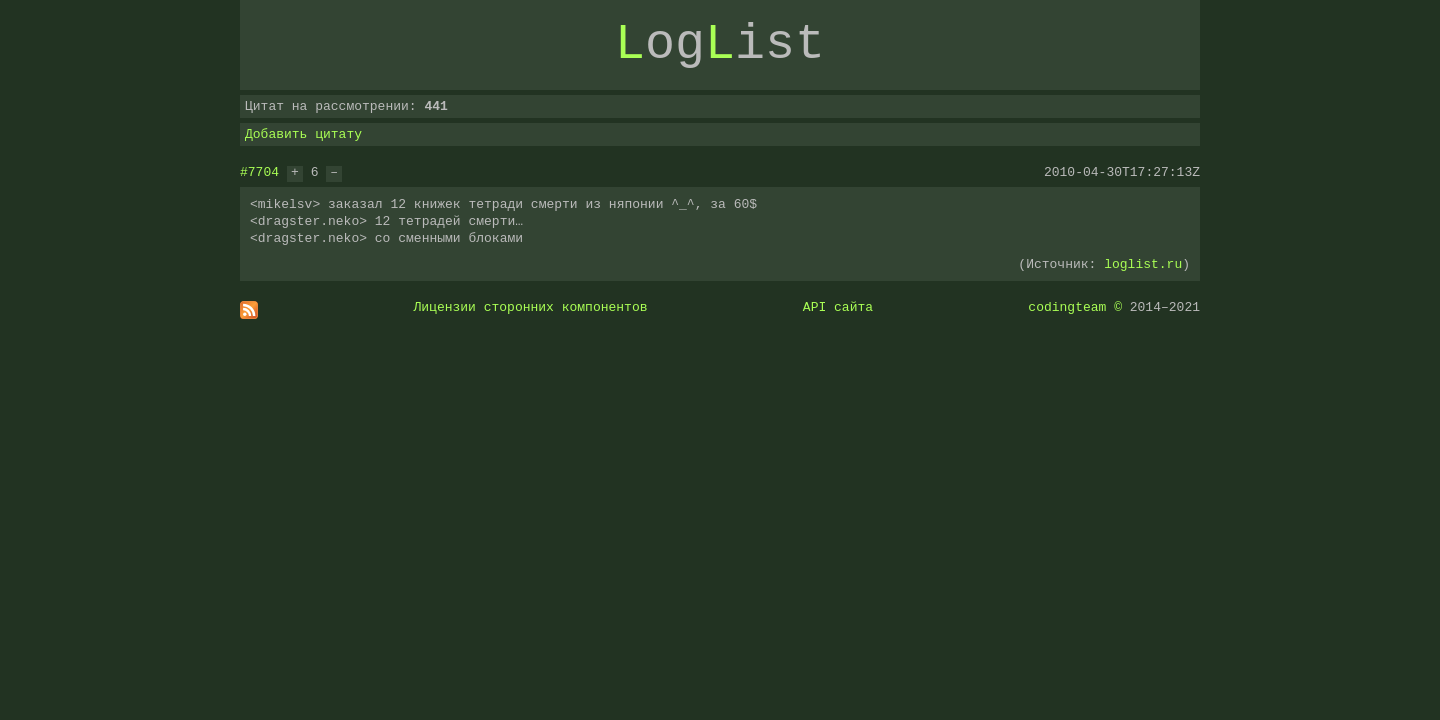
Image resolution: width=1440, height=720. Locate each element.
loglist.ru (1143, 264)
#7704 (259, 172)
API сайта (838, 307)
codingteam (1067, 307)
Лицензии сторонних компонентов (531, 307)
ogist (720, 45)
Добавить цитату (303, 134)
